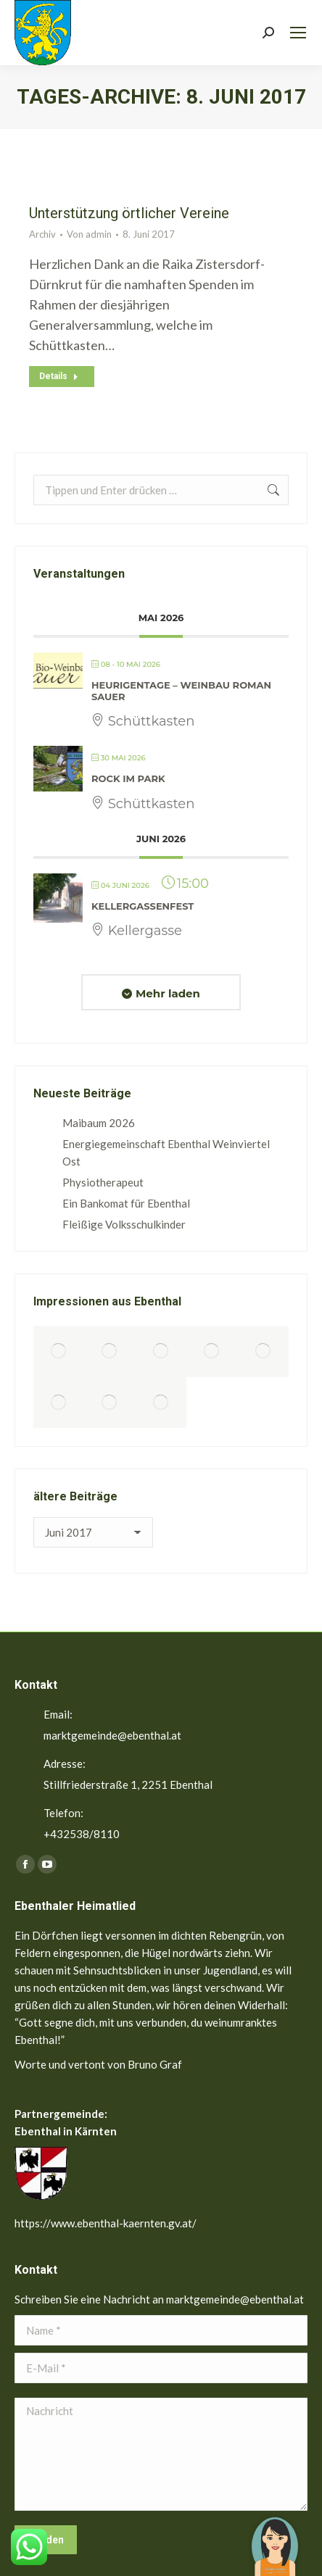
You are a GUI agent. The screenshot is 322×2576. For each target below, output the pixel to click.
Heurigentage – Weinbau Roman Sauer (181, 690)
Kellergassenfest (142, 906)
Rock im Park (128, 778)
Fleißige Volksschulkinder (124, 1224)
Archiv (42, 234)
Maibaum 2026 (98, 1122)
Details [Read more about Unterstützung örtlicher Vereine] (58, 376)
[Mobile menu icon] (298, 32)
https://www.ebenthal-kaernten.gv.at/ (106, 2223)
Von (89, 234)
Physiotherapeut (103, 1182)
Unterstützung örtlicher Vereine (129, 213)
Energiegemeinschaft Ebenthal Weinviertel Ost (166, 1152)
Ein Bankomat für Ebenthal (126, 1203)
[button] (274, 2536)
